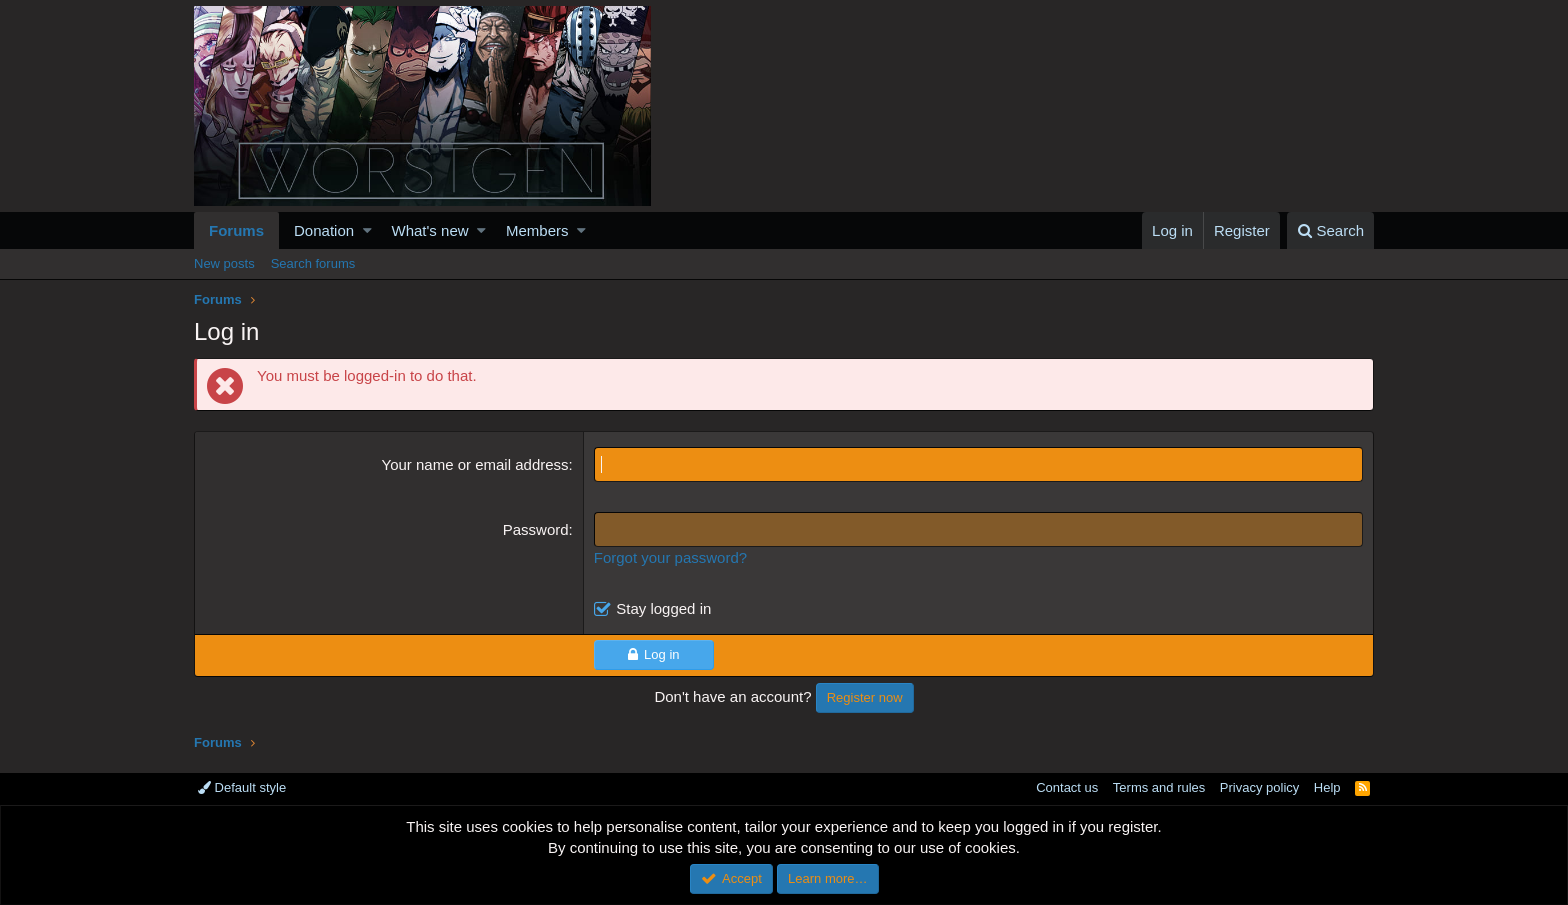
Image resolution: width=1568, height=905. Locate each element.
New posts (224, 263)
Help (1327, 787)
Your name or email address (475, 464)
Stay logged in (663, 608)
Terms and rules (1159, 787)
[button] (367, 230)
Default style (242, 787)
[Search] (1330, 230)
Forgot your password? (670, 557)
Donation (324, 230)
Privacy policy (1259, 787)
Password (536, 529)
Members (537, 230)
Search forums (313, 263)
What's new (430, 230)
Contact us (1067, 787)
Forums (236, 230)
